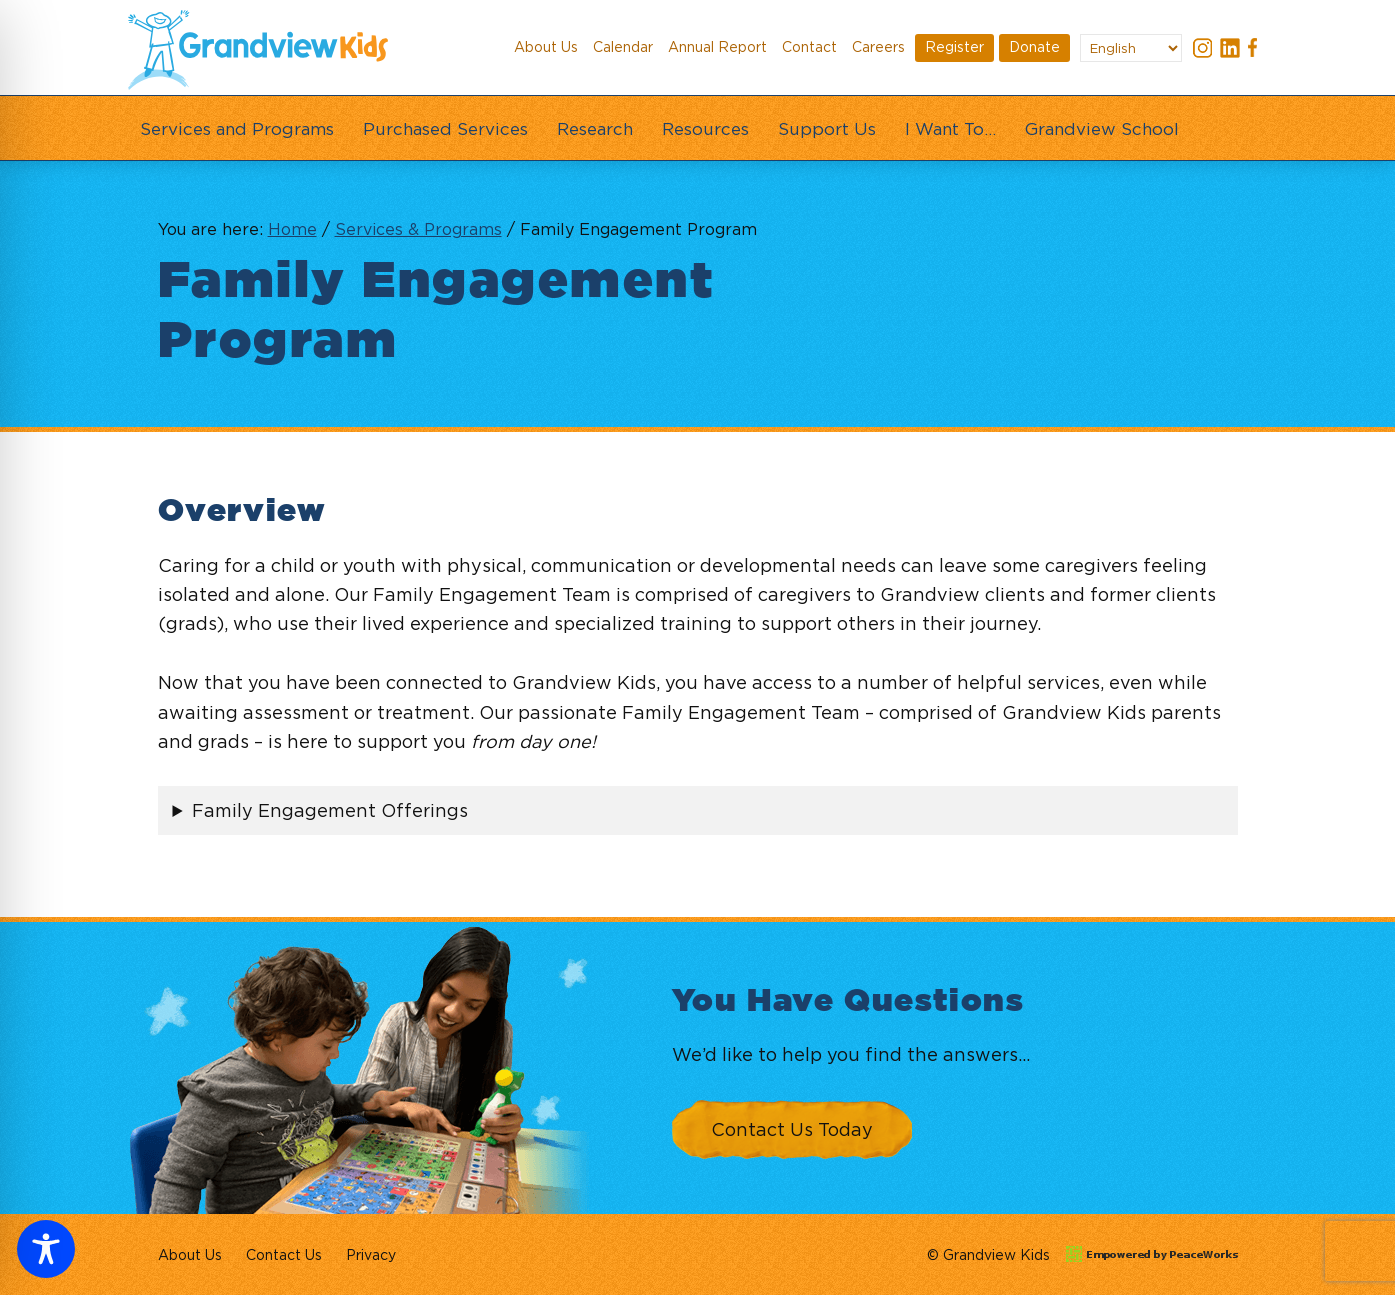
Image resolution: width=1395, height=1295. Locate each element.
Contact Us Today (792, 1129)
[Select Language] (1131, 48)
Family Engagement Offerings (330, 810)
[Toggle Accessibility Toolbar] (46, 1249)
